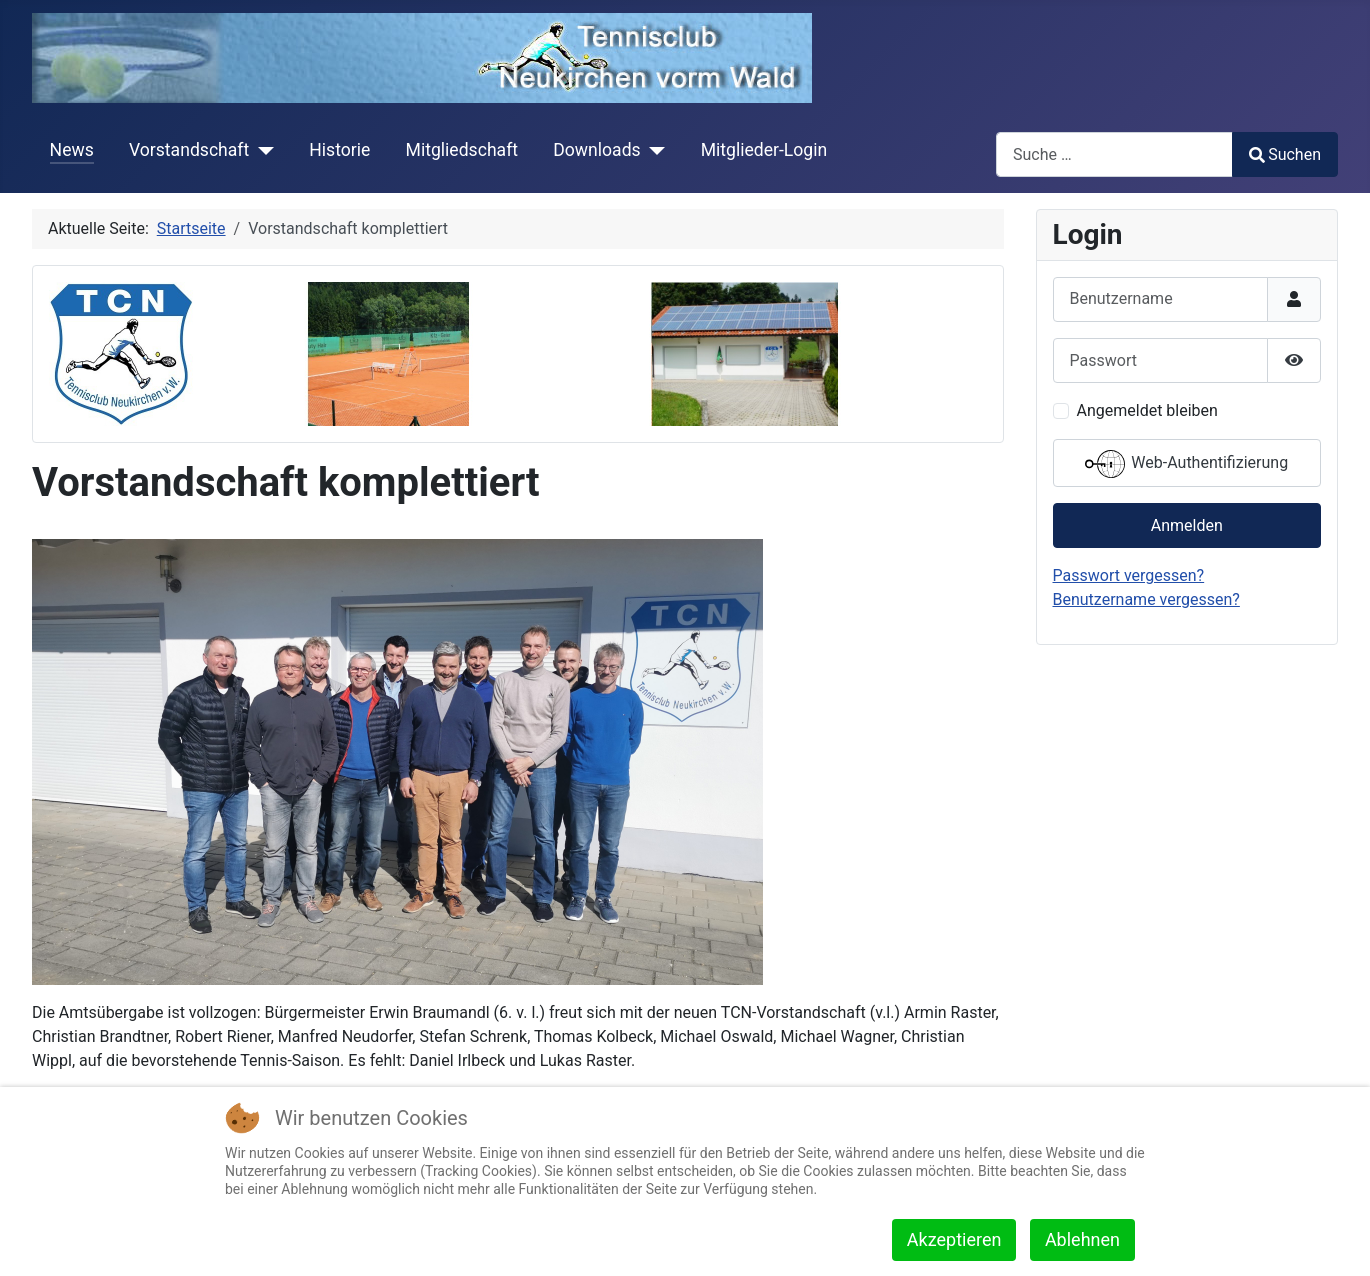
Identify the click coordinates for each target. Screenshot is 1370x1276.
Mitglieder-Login (764, 150)
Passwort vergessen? (1129, 575)
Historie (339, 150)
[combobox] (1114, 154)
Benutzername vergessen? (1146, 599)
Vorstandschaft (189, 150)
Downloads (596, 150)
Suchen (1285, 154)
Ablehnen (1082, 1239)
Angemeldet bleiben (1147, 410)
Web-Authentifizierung (1186, 464)
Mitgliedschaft (462, 150)
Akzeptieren (954, 1239)
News (72, 150)
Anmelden (1187, 525)
